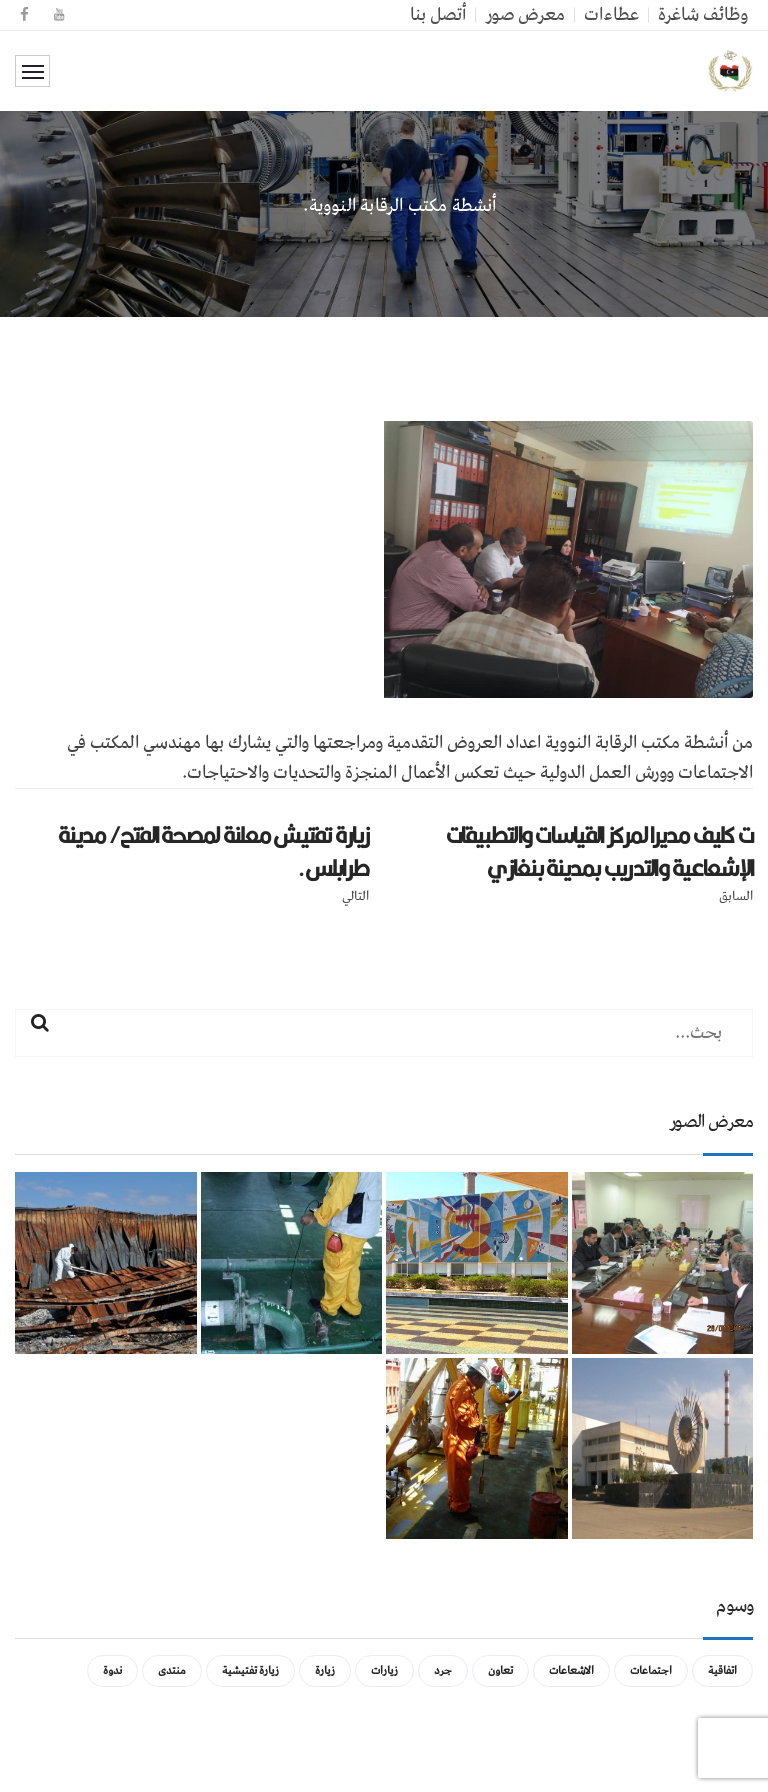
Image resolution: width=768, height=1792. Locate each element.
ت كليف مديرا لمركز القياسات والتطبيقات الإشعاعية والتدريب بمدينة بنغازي (600, 851)
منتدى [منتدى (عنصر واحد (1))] (172, 1670)
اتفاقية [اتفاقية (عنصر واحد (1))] (722, 1670)
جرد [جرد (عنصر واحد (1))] (443, 1670)
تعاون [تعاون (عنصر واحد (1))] (500, 1670)
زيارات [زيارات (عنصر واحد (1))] (384, 1670)
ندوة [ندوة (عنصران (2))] (112, 1670)
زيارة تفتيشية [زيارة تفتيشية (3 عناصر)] (250, 1670)
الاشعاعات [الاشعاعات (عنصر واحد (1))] (571, 1670)
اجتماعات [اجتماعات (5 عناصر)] (651, 1670)
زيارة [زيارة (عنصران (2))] (325, 1670)
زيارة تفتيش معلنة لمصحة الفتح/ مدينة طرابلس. (213, 851)
